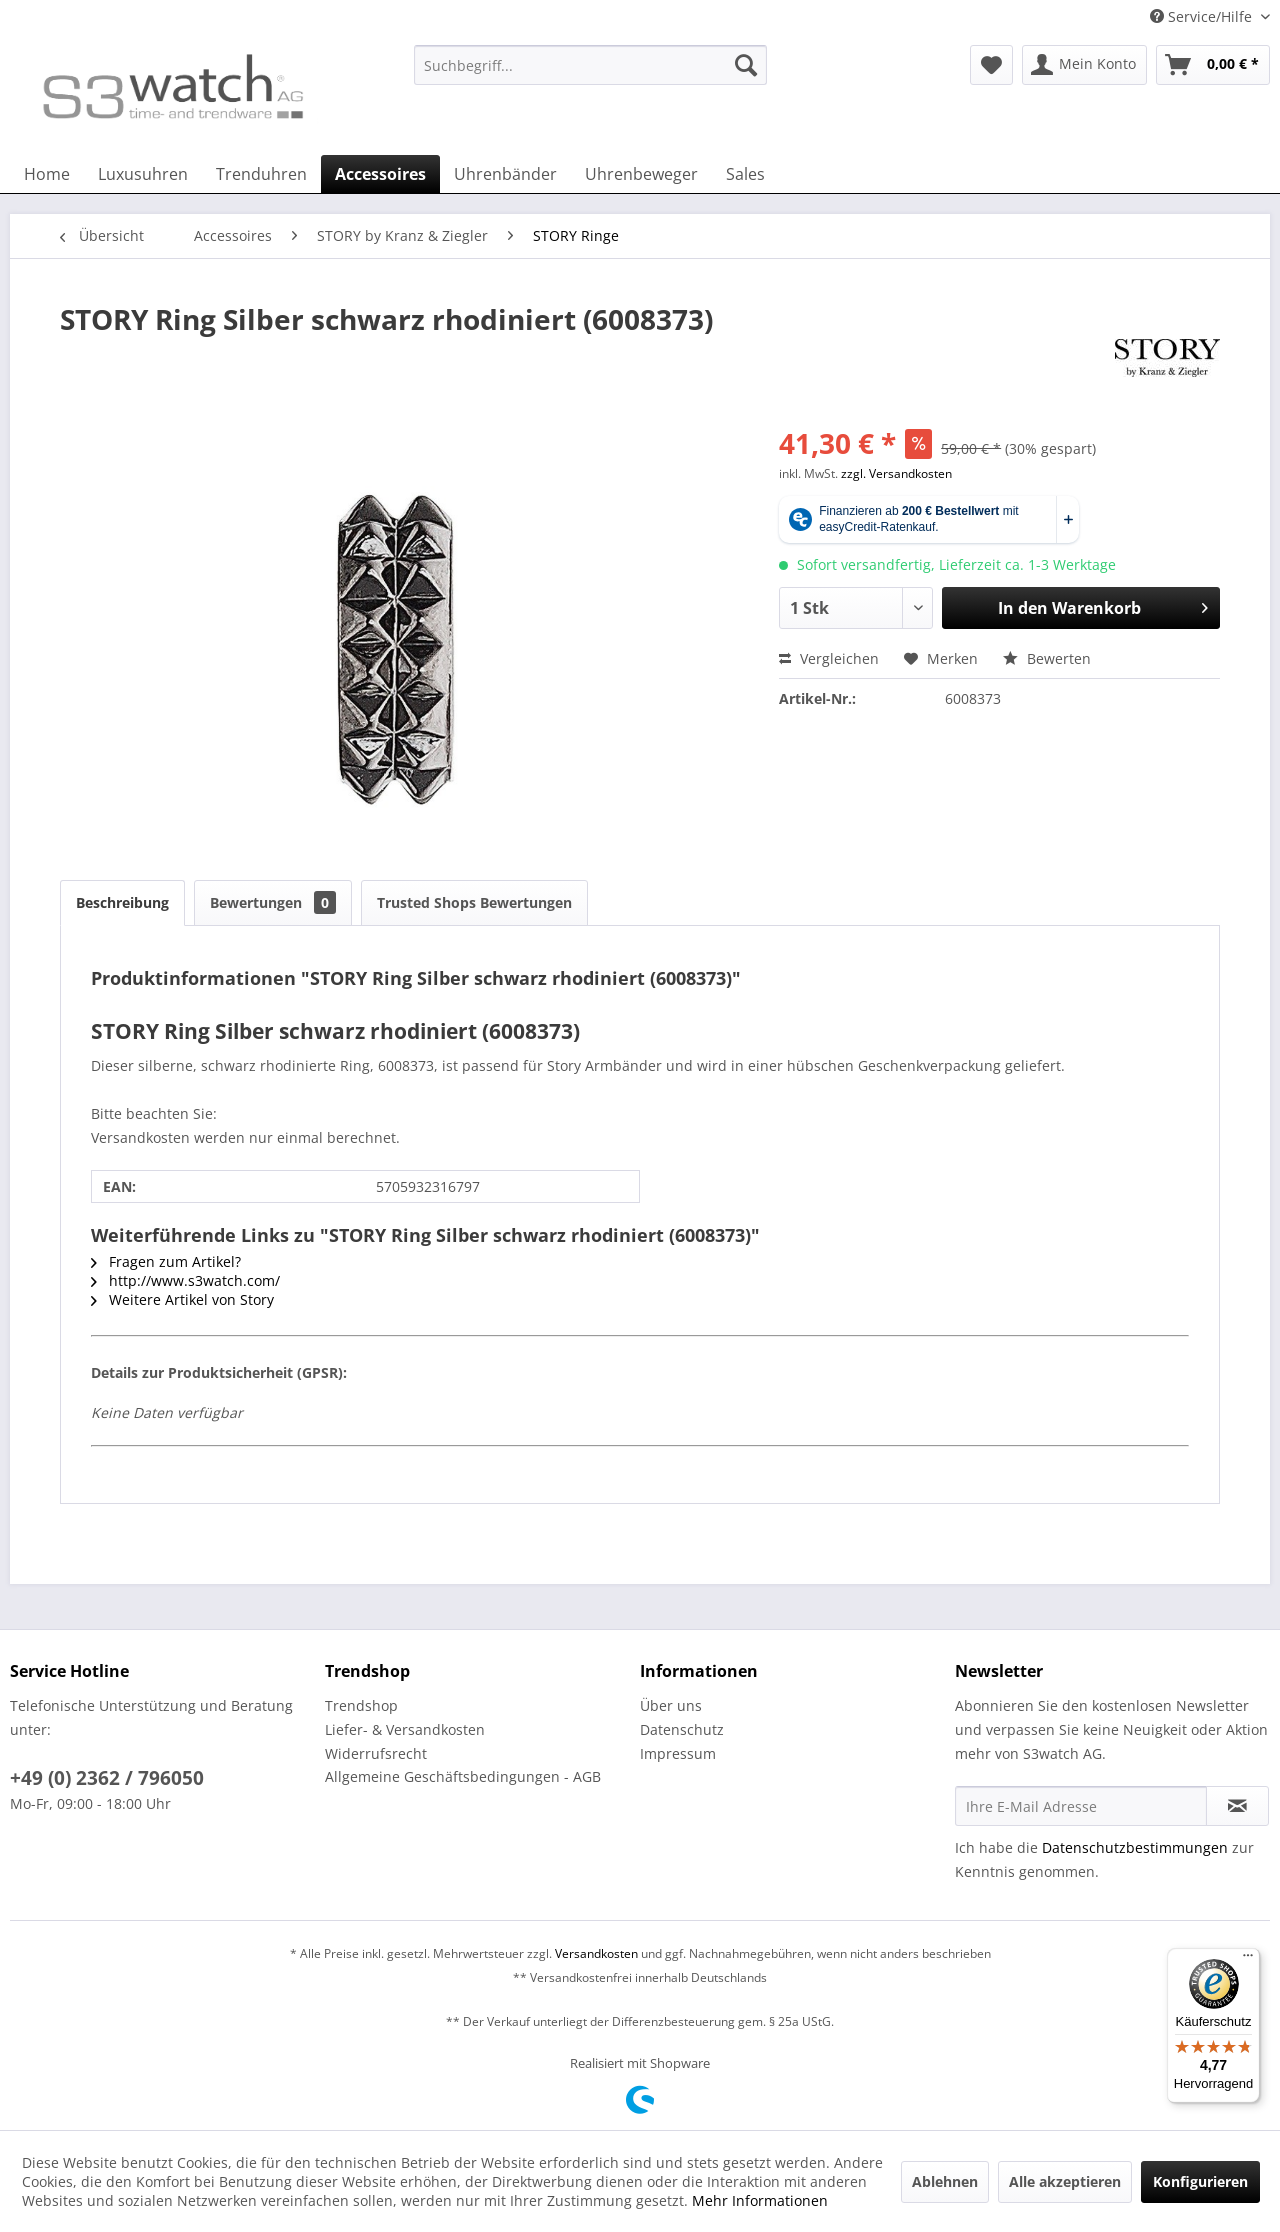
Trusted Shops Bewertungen (474, 902)
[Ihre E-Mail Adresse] (1081, 1806)
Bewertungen (273, 902)
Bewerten (1047, 658)
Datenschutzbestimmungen (1135, 1847)
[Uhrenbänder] (505, 174)
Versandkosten (596, 1953)
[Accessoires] (380, 174)
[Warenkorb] (1213, 65)
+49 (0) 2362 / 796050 (107, 1778)
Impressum (678, 1753)
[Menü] (1248, 1960)
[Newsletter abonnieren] (1237, 1806)
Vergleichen (829, 658)
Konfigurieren (1200, 2181)
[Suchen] (746, 65)
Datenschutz (682, 1729)
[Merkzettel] (991, 65)
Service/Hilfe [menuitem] (1203, 16)
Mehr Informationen (760, 2200)
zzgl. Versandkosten (896, 473)
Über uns (671, 1705)
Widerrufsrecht (376, 1753)
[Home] (47, 174)
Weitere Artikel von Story (182, 1299)
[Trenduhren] (261, 174)
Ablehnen (945, 2181)
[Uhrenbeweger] (641, 174)
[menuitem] (590, 74)
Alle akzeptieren (1065, 2181)
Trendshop (361, 1705)
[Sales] (745, 174)
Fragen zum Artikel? (166, 1261)
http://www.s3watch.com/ (185, 1280)
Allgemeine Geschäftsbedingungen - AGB (463, 1776)
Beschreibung (122, 902)
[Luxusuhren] (143, 174)
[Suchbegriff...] (590, 65)
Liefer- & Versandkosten (405, 1729)
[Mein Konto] (1084, 65)
